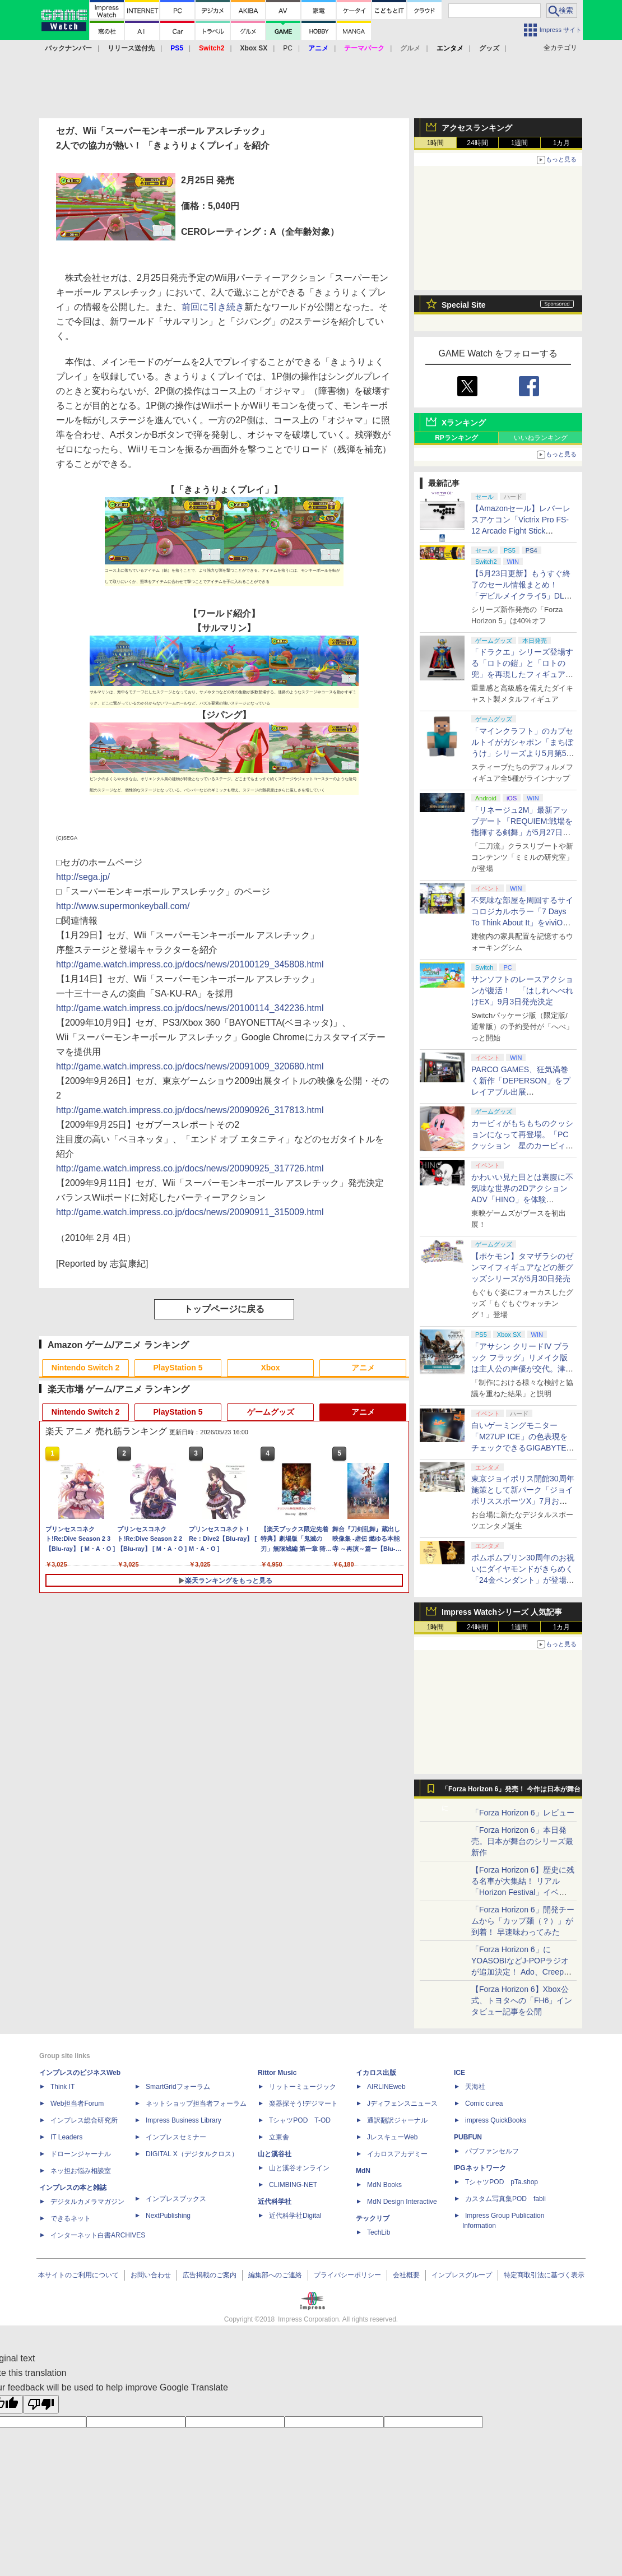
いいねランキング (541, 438)
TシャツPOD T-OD (300, 2120)
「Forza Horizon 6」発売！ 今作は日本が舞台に (511, 1792)
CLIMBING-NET (293, 2185)
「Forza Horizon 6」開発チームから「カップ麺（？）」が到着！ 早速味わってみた (522, 1920)
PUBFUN (468, 2137)
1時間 (435, 143)
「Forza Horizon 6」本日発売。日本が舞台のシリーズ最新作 (522, 1841)
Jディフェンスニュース (402, 2103)
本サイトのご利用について (78, 2275)
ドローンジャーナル (80, 2154)
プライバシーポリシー (347, 2275)
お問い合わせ (151, 2275)
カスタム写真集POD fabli (505, 2199)
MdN (363, 2171)
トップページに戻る (224, 1309)
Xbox (270, 1367)
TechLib (378, 2232)
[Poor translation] (41, 2404)
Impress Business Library (183, 2120)
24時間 (477, 143)
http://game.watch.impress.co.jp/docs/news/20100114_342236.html (190, 1008)
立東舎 (279, 2137)
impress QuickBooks (495, 2120)
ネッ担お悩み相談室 (80, 2171)
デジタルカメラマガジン (87, 2202)
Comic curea (484, 2103)
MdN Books (384, 2185)
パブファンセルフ (492, 2151)
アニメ (363, 1367)
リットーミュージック (302, 2087)
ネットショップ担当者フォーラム (196, 2103)
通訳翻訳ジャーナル (397, 2120)
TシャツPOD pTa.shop (501, 2182)
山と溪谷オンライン (299, 2168)
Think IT (62, 2087)
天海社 (475, 2087)
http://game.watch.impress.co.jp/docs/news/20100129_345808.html (190, 964)
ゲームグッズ (270, 1411)
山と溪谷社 (274, 2154)
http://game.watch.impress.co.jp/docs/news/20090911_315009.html (190, 1212)
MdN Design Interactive (402, 2202)
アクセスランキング (477, 127)
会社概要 (406, 2275)
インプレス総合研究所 (84, 2120)
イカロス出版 (376, 2073)
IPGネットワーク (480, 2168)
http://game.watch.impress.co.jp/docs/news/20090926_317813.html (190, 1110)
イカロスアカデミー (397, 2154)
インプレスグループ (461, 2275)
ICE (459, 2073)
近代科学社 (274, 2202)
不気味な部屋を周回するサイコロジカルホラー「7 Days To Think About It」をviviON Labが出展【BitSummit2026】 (522, 922)
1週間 (519, 143)
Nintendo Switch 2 (85, 1367)
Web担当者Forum (77, 2103)
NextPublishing (168, 2216)
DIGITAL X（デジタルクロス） (192, 2154)
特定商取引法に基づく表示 (544, 2275)
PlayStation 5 (178, 1367)
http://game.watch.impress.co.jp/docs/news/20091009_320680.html (190, 1066)
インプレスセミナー (176, 2137)
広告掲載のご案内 (209, 2275)
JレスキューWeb (392, 2137)
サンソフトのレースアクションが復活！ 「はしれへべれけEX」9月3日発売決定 (522, 990)
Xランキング (464, 422)
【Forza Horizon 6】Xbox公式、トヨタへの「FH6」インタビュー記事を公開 (521, 2000)
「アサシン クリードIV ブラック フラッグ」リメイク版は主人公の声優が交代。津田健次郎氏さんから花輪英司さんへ (522, 1369)
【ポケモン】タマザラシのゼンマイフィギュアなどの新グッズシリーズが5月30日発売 (522, 1267)
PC (288, 48)
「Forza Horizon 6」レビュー (522, 1812)
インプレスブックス (176, 2199)
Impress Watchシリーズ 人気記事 (502, 1611)
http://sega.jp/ (83, 877)
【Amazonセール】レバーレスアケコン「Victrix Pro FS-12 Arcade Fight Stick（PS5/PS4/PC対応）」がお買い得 (521, 531)
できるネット (70, 2218)
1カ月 (561, 143)
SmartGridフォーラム (178, 2087)
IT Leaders (66, 2137)
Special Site (464, 304)
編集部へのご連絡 (275, 2275)
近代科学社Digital (295, 2216)
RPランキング (456, 438)
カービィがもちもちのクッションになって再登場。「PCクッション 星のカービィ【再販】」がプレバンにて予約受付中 (522, 1146)
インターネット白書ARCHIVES (97, 2235)
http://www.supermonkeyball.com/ (122, 906)
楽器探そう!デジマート (303, 2103)
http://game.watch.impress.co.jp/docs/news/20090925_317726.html (190, 1168)
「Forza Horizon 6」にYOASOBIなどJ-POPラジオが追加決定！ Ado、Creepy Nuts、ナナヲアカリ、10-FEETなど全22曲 (520, 1972)
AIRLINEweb (386, 2087)
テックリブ (372, 2218)
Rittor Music (277, 2073)
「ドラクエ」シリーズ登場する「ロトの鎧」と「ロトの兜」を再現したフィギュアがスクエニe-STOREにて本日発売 (522, 674)
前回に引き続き (213, 307)
